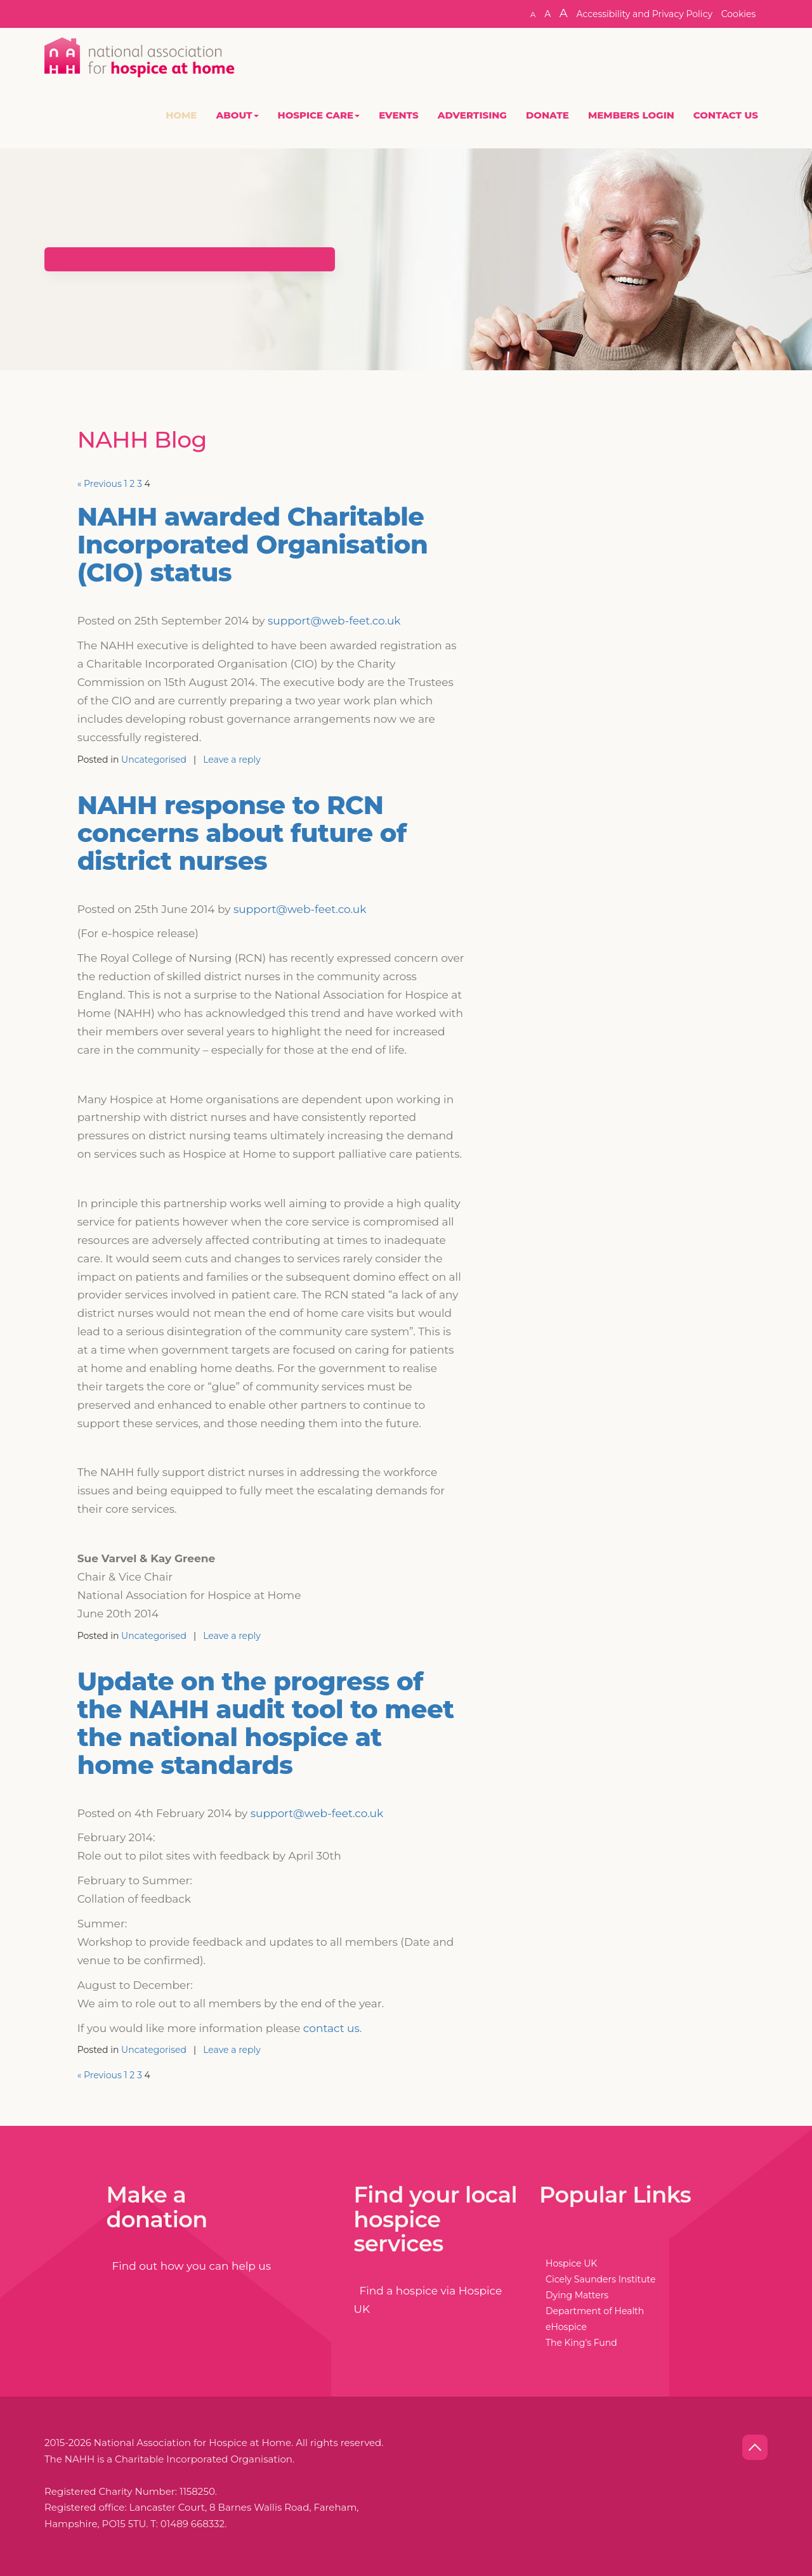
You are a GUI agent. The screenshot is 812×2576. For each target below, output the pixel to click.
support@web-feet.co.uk (334, 620)
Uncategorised (154, 759)
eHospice (566, 2327)
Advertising (472, 115)
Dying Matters (577, 2295)
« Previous (99, 483)
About (237, 115)
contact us (331, 2028)
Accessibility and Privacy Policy (644, 14)
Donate (547, 115)
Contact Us (725, 115)
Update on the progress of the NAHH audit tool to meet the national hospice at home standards (265, 1723)
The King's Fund (581, 2342)
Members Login (631, 115)
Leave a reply (232, 759)
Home (181, 115)
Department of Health (595, 2311)
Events (399, 115)
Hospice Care (319, 115)
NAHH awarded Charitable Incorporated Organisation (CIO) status (252, 544)
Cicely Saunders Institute (600, 2279)
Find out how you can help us (189, 2266)
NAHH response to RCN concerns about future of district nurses (242, 832)
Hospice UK (571, 2263)
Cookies (738, 14)
